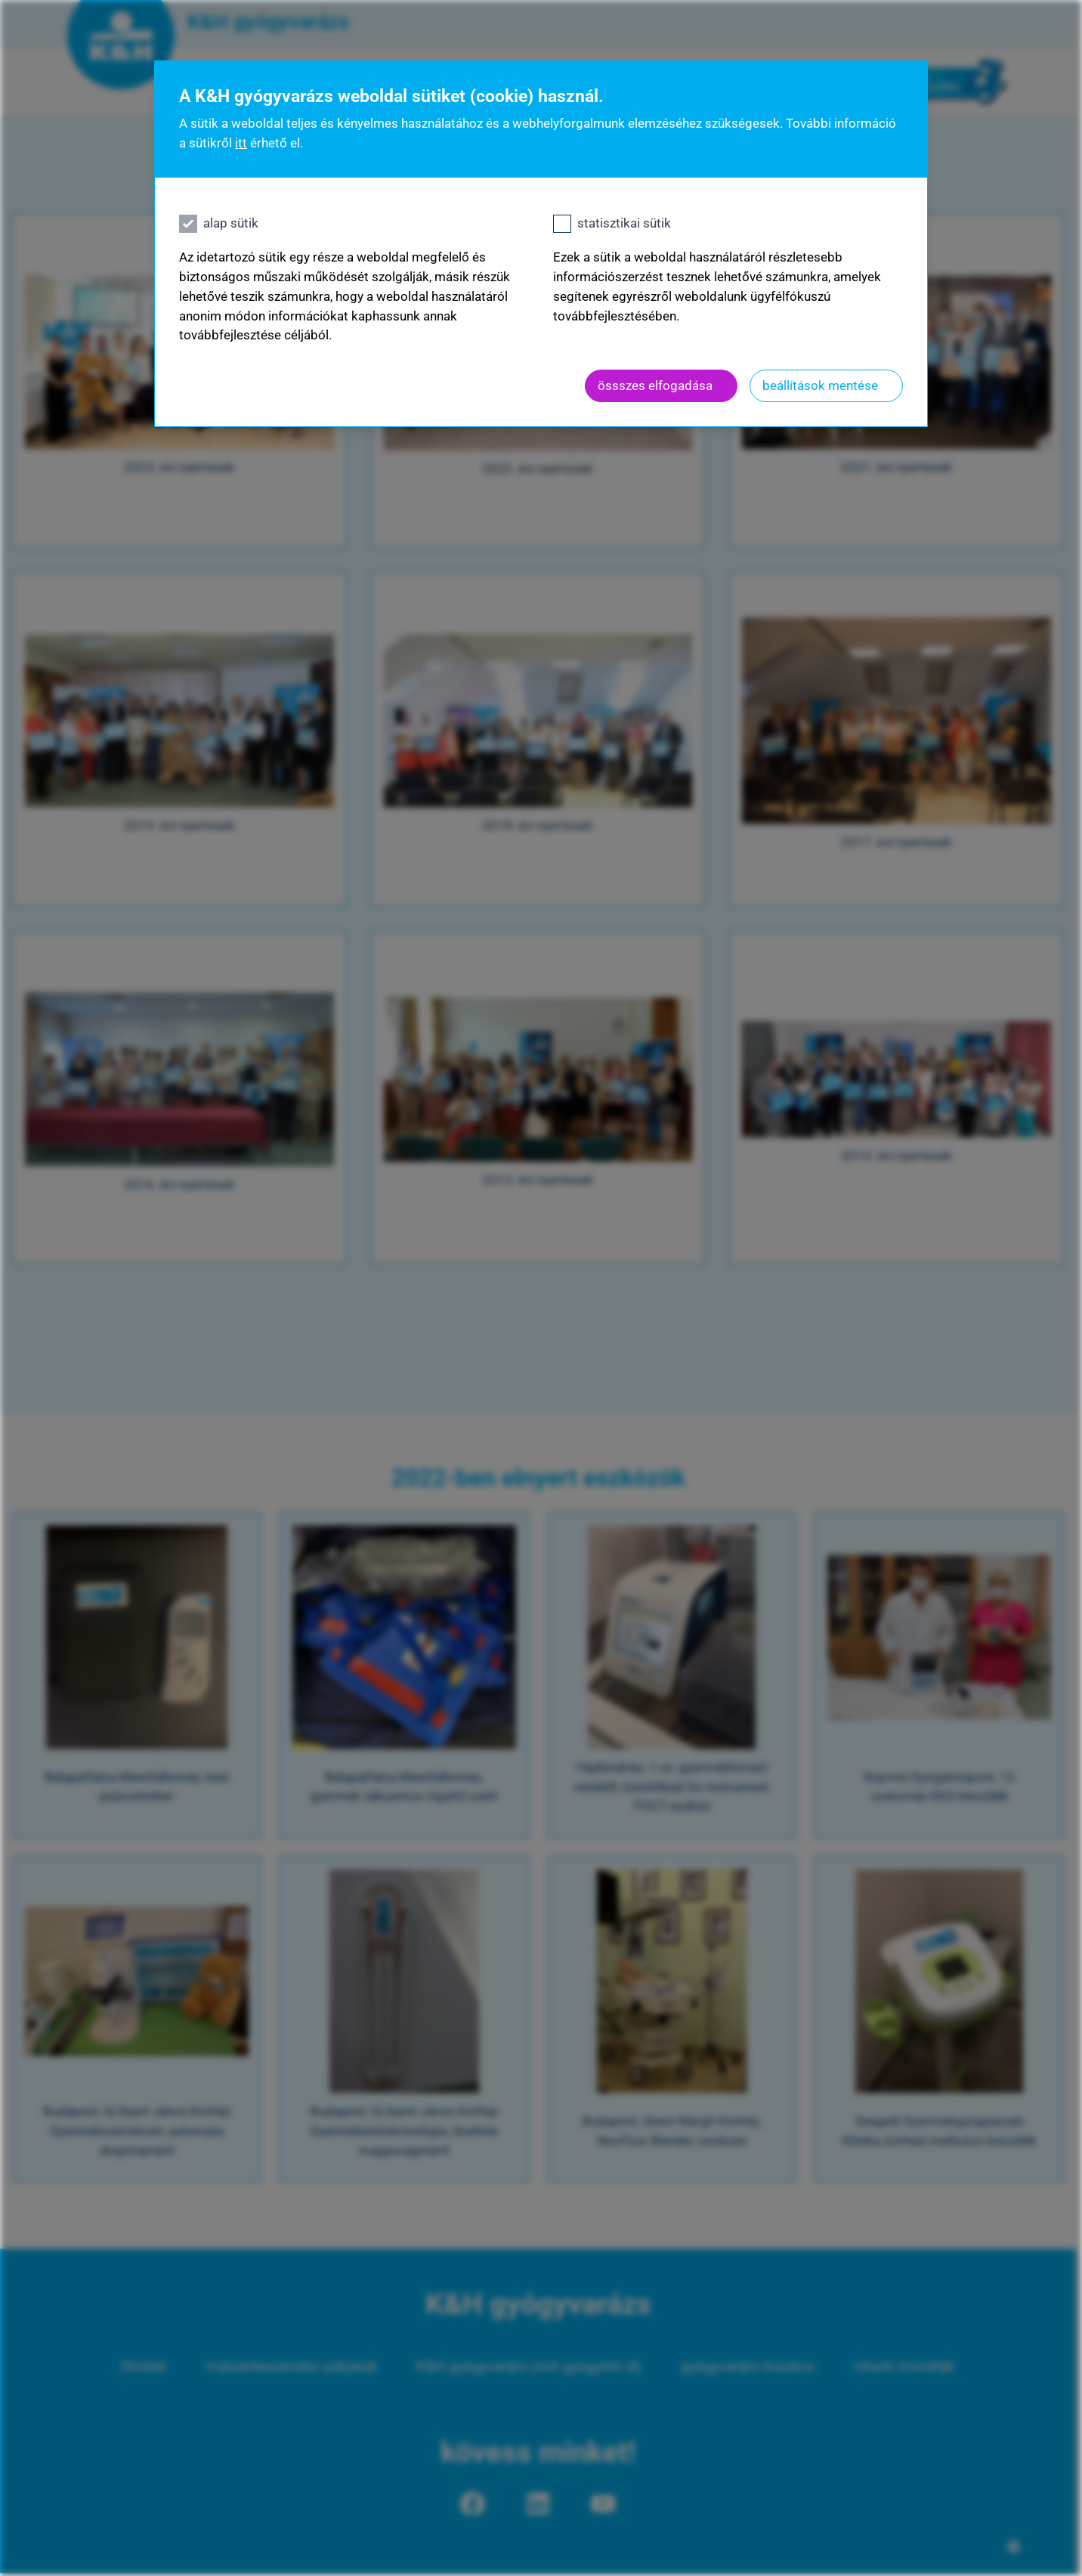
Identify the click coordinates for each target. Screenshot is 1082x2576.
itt (241, 142)
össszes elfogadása (655, 385)
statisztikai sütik (624, 223)
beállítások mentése (820, 385)
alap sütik (230, 223)
